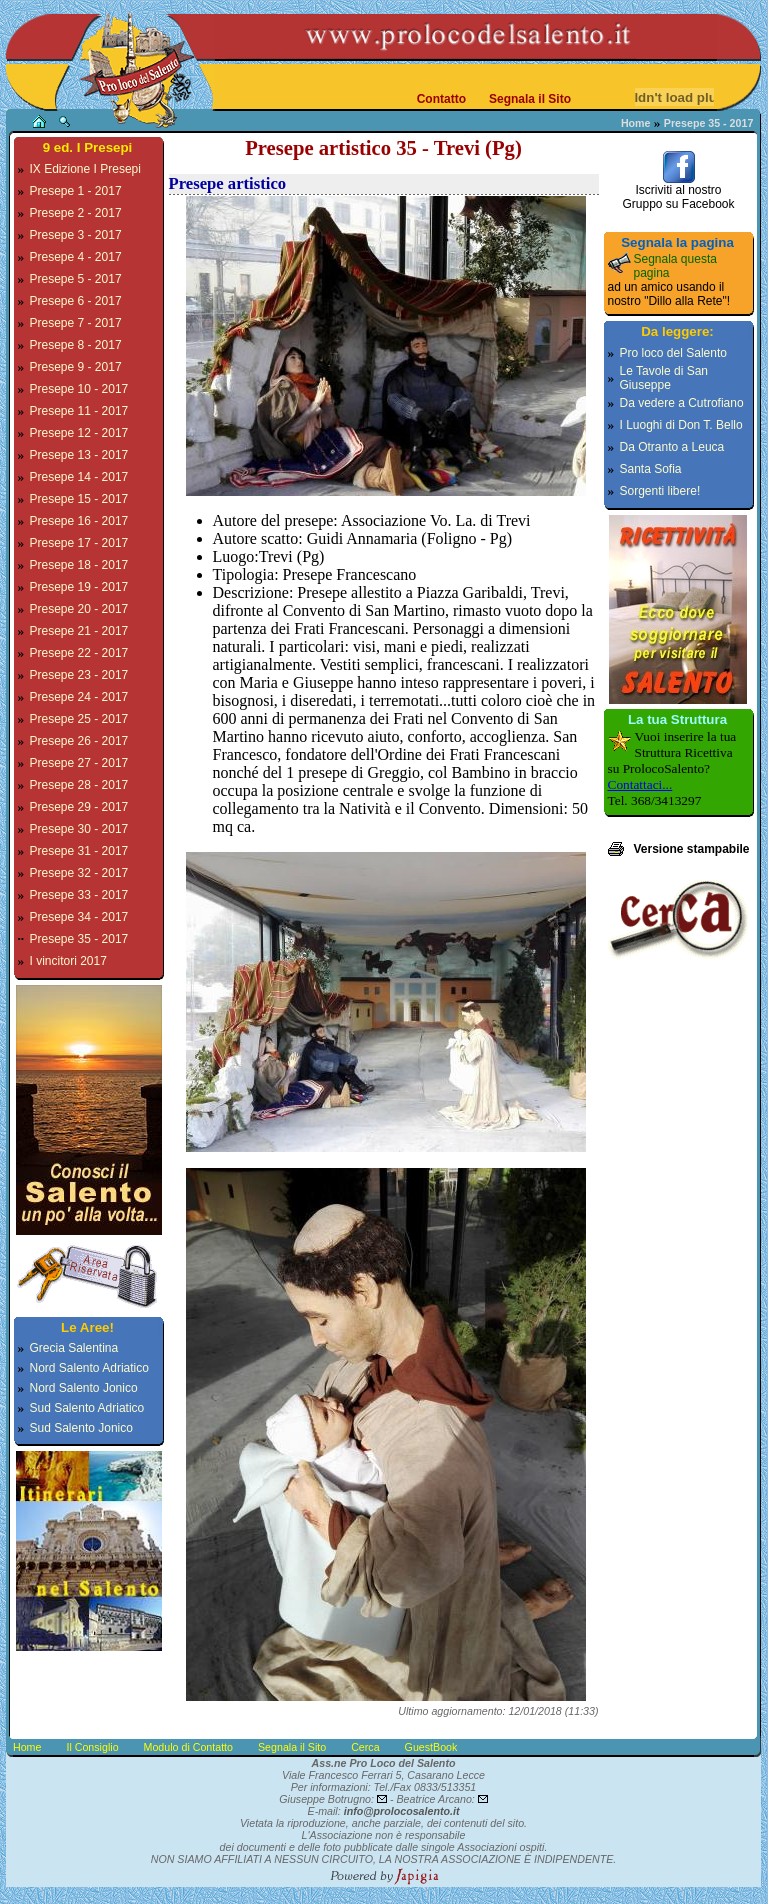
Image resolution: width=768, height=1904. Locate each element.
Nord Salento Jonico (84, 1388)
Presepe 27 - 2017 (79, 763)
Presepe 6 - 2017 (76, 301)
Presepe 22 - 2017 (79, 653)
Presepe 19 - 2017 (79, 587)
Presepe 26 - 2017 (79, 741)
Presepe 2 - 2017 (76, 213)
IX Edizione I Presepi (85, 169)
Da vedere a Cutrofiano (682, 403)
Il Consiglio (92, 1747)
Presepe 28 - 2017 (79, 785)
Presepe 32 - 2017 (79, 873)
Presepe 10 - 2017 (79, 389)
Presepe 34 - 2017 (79, 917)
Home (636, 123)
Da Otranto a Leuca (672, 447)
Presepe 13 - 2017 (79, 455)
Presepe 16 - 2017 (79, 521)
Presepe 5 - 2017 (76, 279)
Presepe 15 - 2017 (79, 499)
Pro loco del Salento (673, 353)
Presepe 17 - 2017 (79, 543)
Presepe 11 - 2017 (79, 411)
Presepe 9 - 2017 (76, 367)
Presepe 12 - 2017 (79, 433)
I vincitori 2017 (68, 961)
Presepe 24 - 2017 (79, 697)
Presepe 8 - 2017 (76, 345)
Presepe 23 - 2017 (79, 675)
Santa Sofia (651, 469)
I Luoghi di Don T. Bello (681, 425)
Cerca (365, 1747)
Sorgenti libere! (660, 491)
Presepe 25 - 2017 (79, 719)
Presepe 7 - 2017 (76, 323)
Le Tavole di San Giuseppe (664, 378)
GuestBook (431, 1747)
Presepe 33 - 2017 (79, 895)
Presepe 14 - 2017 (79, 477)
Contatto (441, 99)
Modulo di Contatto (188, 1747)
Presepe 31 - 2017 (79, 851)
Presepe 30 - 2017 (79, 829)
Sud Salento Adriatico (87, 1408)
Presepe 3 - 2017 (76, 235)
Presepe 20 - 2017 (79, 609)
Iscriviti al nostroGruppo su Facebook (678, 191)
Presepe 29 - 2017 (79, 807)
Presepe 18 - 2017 (79, 565)
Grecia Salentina (74, 1348)
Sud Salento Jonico (81, 1428)
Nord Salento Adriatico (89, 1368)
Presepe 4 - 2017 (76, 257)
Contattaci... (640, 784)
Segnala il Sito (530, 99)
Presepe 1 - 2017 (76, 191)
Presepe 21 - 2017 (79, 631)
